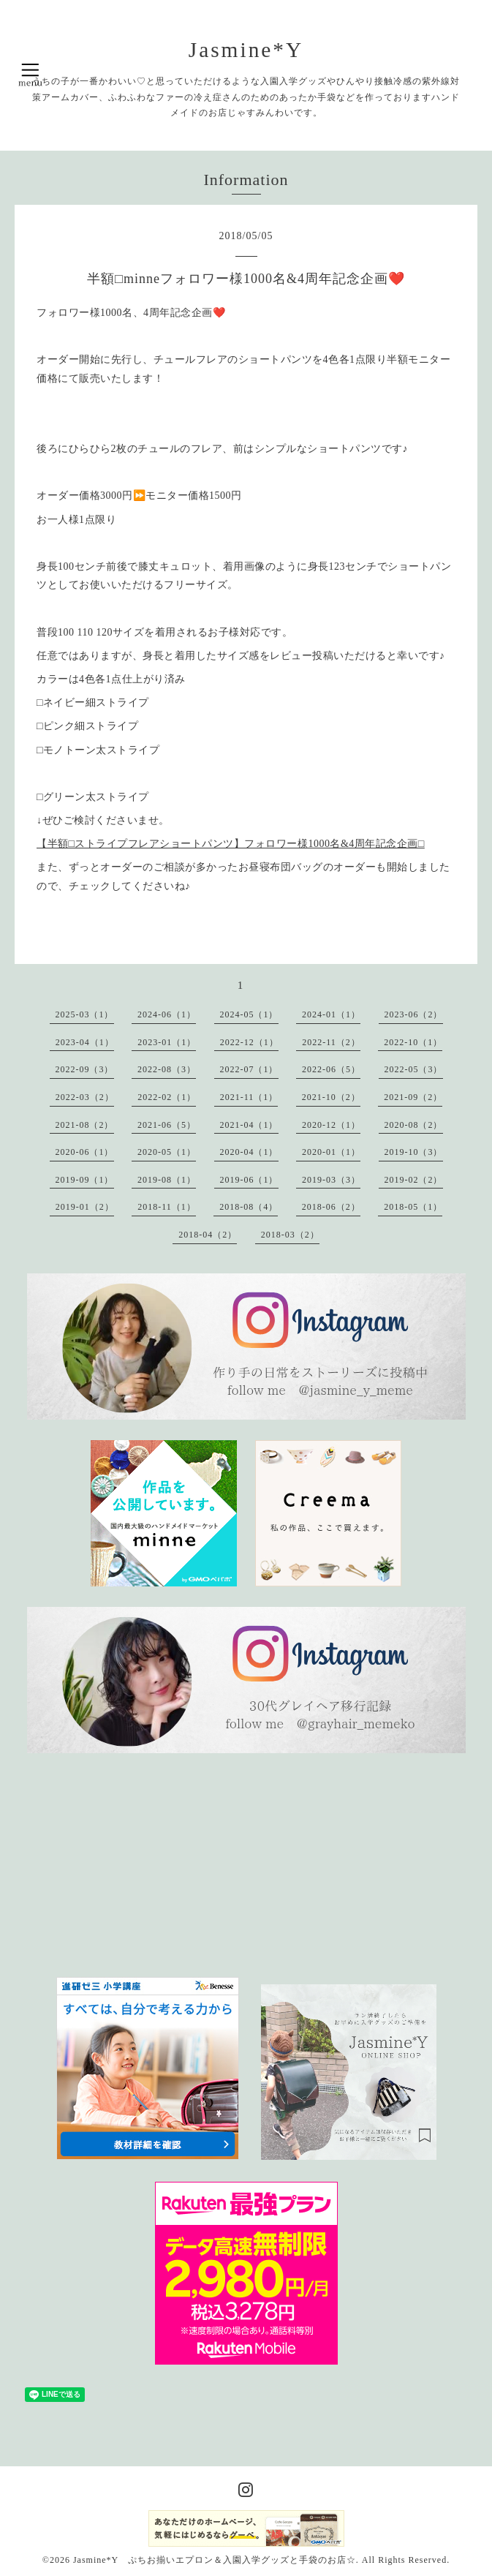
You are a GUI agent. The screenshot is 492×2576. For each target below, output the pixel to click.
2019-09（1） (85, 1180)
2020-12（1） (331, 1125)
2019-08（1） (166, 1180)
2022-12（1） (249, 1042)
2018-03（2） (290, 1234)
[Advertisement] (156, 1865)
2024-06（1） (166, 1014)
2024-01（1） (331, 1014)
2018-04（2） (207, 1234)
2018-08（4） (248, 1207)
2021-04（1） (249, 1125)
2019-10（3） (414, 1152)
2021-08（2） (85, 1125)
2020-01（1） (331, 1152)
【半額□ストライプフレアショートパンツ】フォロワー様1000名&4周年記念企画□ (231, 843)
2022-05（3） (414, 1069)
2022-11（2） (331, 1042)
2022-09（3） (85, 1069)
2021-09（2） (413, 1097)
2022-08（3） (166, 1069)
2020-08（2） (414, 1125)
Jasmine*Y (246, 49)
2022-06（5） (331, 1069)
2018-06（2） (331, 1207)
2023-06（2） (414, 1014)
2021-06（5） (166, 1125)
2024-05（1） (249, 1014)
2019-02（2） (414, 1180)
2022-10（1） (413, 1042)
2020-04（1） (249, 1152)
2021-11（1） (249, 1097)
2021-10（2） (331, 1097)
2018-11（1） (166, 1207)
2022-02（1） (166, 1097)
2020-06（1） (85, 1152)
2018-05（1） (413, 1207)
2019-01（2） (85, 1207)
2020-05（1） (166, 1152)
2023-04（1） (85, 1042)
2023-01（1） (166, 1042)
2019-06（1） (249, 1180)
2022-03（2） (85, 1097)
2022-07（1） (249, 1069)
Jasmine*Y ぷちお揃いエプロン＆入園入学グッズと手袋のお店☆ (214, 2560)
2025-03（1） (85, 1014)
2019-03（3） (331, 1180)
